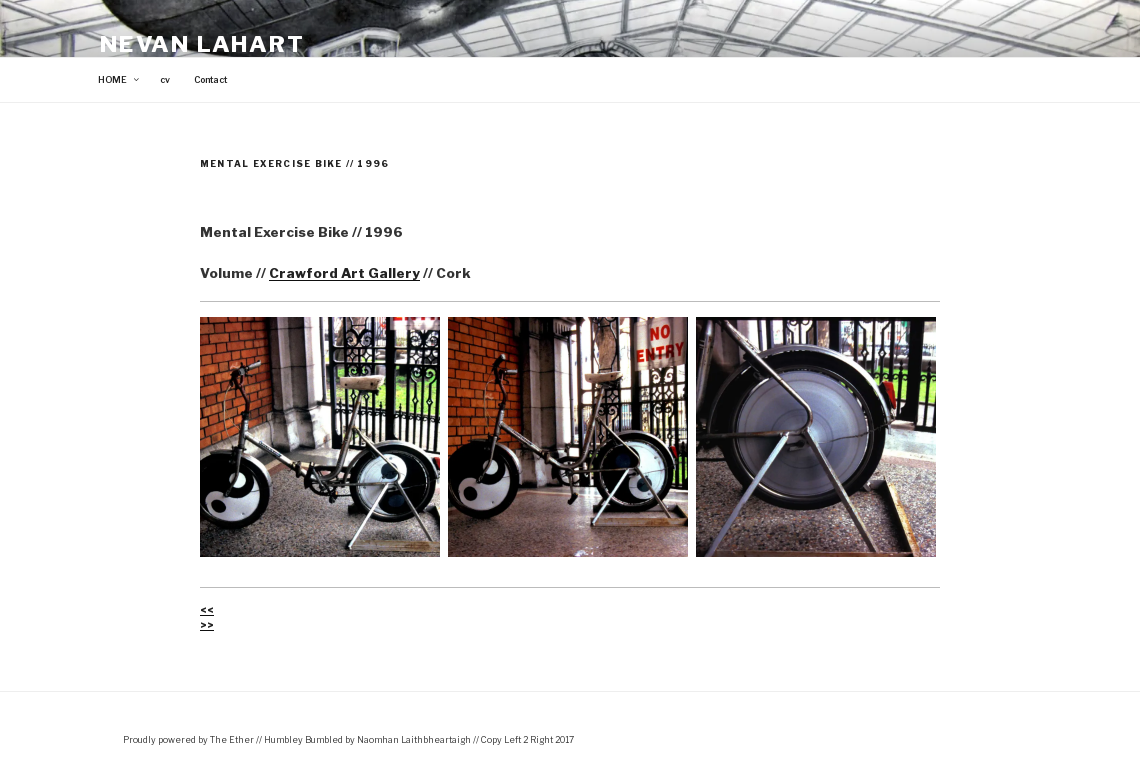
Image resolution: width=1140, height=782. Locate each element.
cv (165, 80)
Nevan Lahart (202, 44)
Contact (210, 80)
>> (207, 625)
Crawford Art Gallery (344, 273)
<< (207, 610)
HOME (119, 80)
